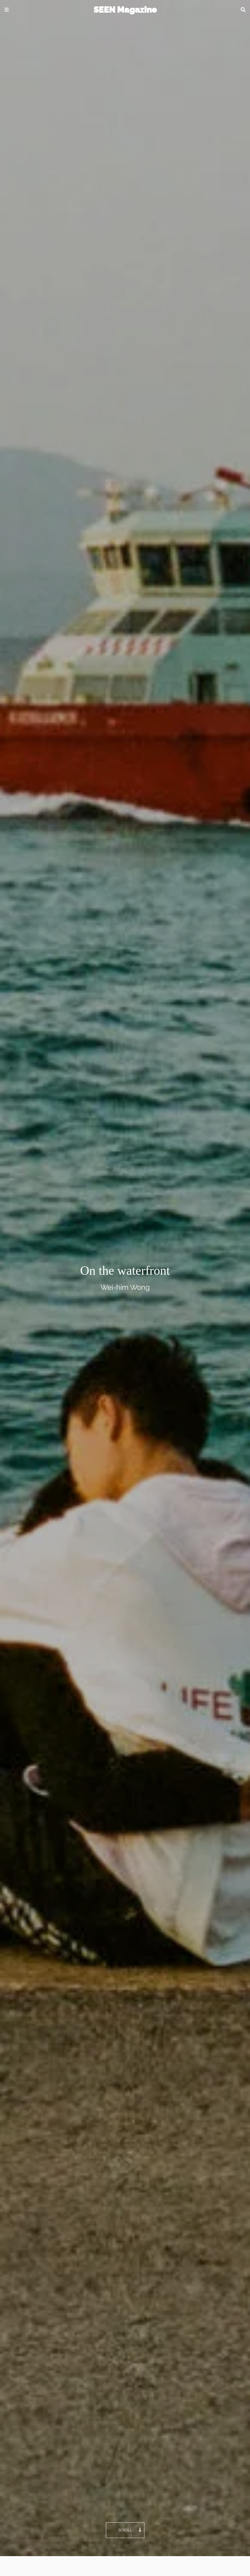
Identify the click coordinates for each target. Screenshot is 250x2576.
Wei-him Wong (125, 1287)
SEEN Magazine (125, 10)
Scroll (129, 2529)
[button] (7, 9)
